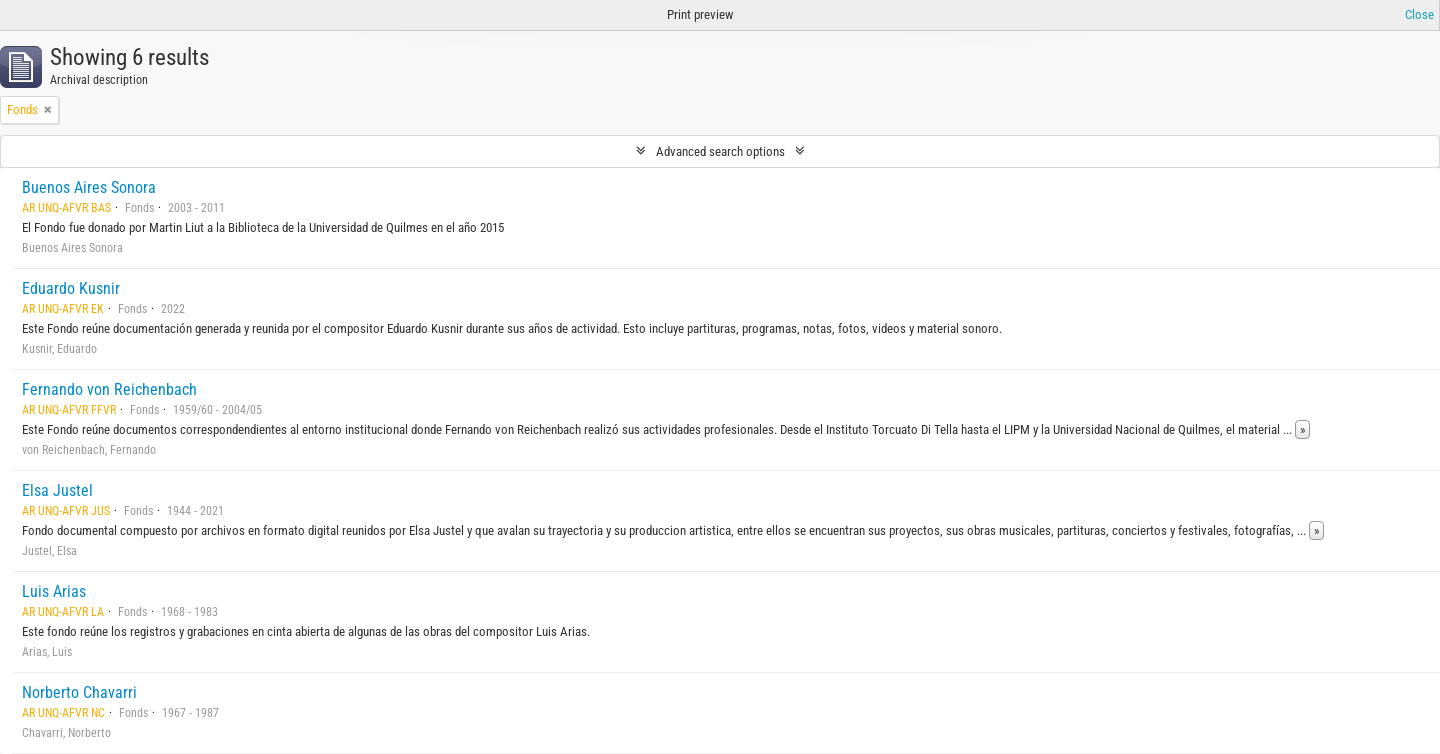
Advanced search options (720, 151)
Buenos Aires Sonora (89, 187)
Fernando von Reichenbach (109, 389)
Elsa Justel (57, 490)
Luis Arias (54, 591)
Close (1419, 14)
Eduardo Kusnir (71, 288)
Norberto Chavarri (79, 692)
